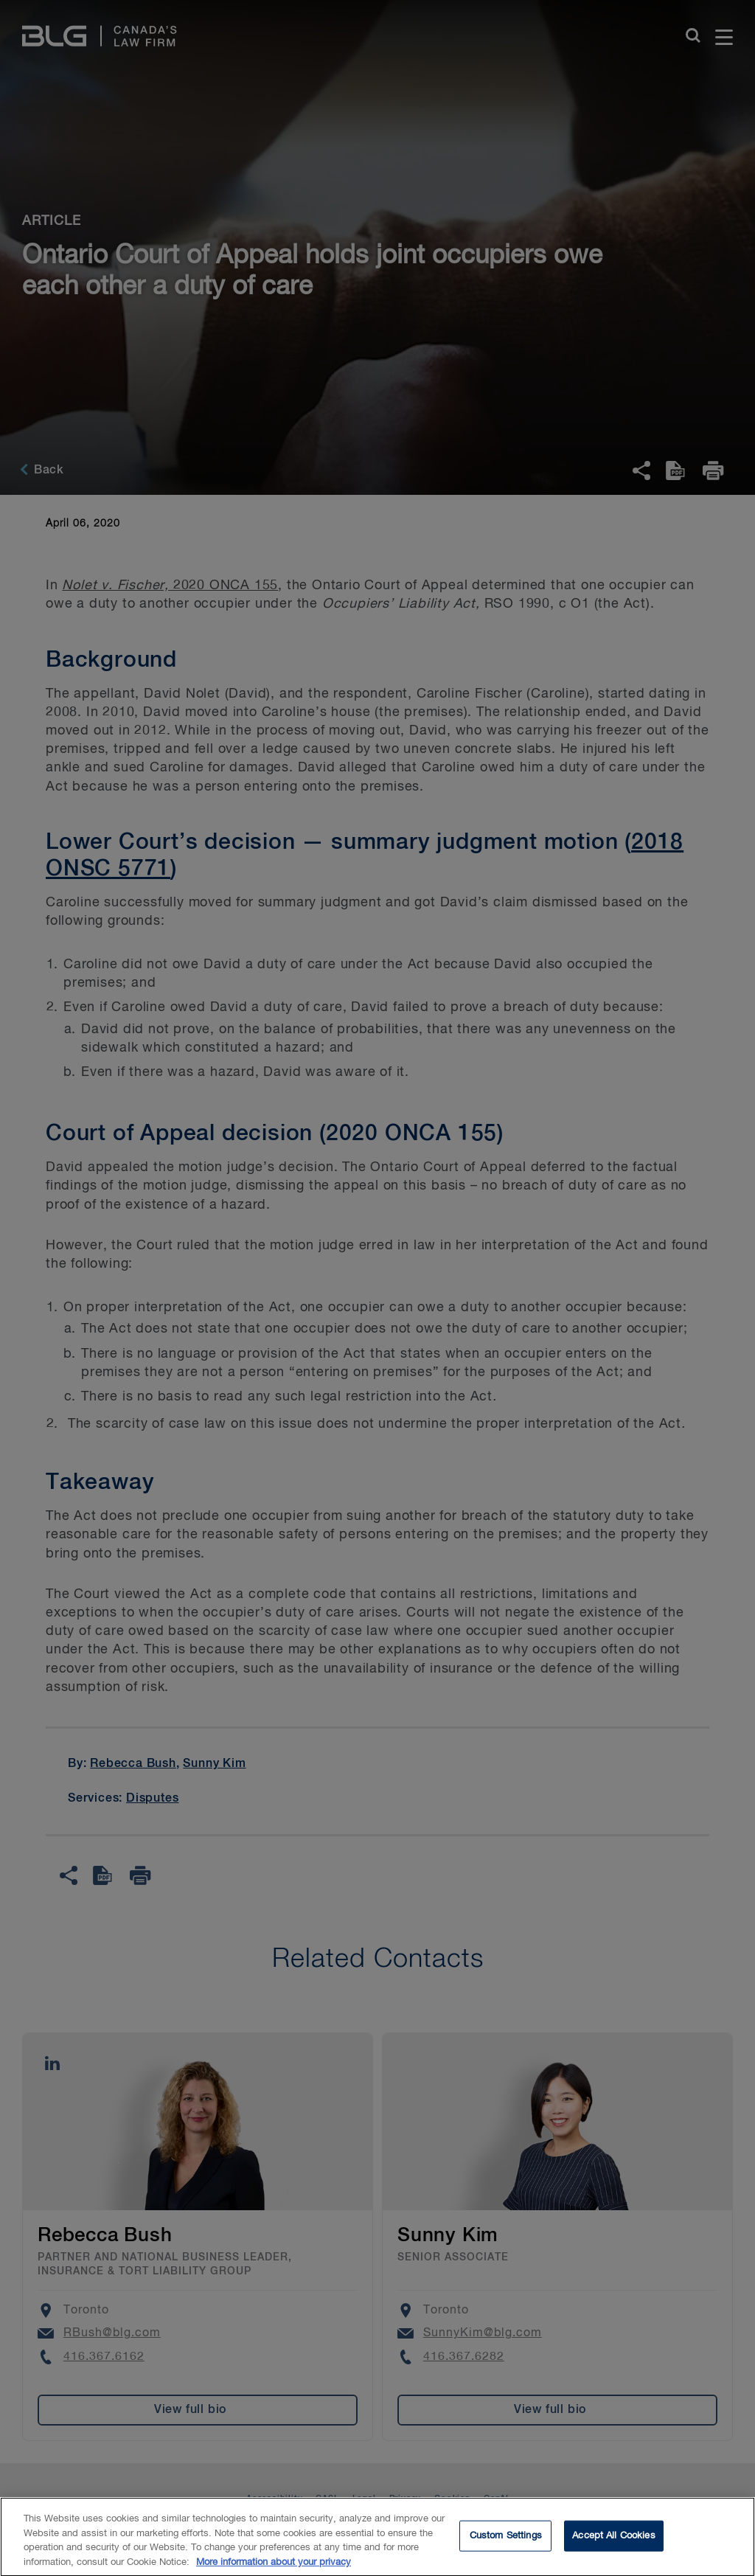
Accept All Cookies (613, 2543)
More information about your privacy (273, 2570)
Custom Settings (506, 2543)
